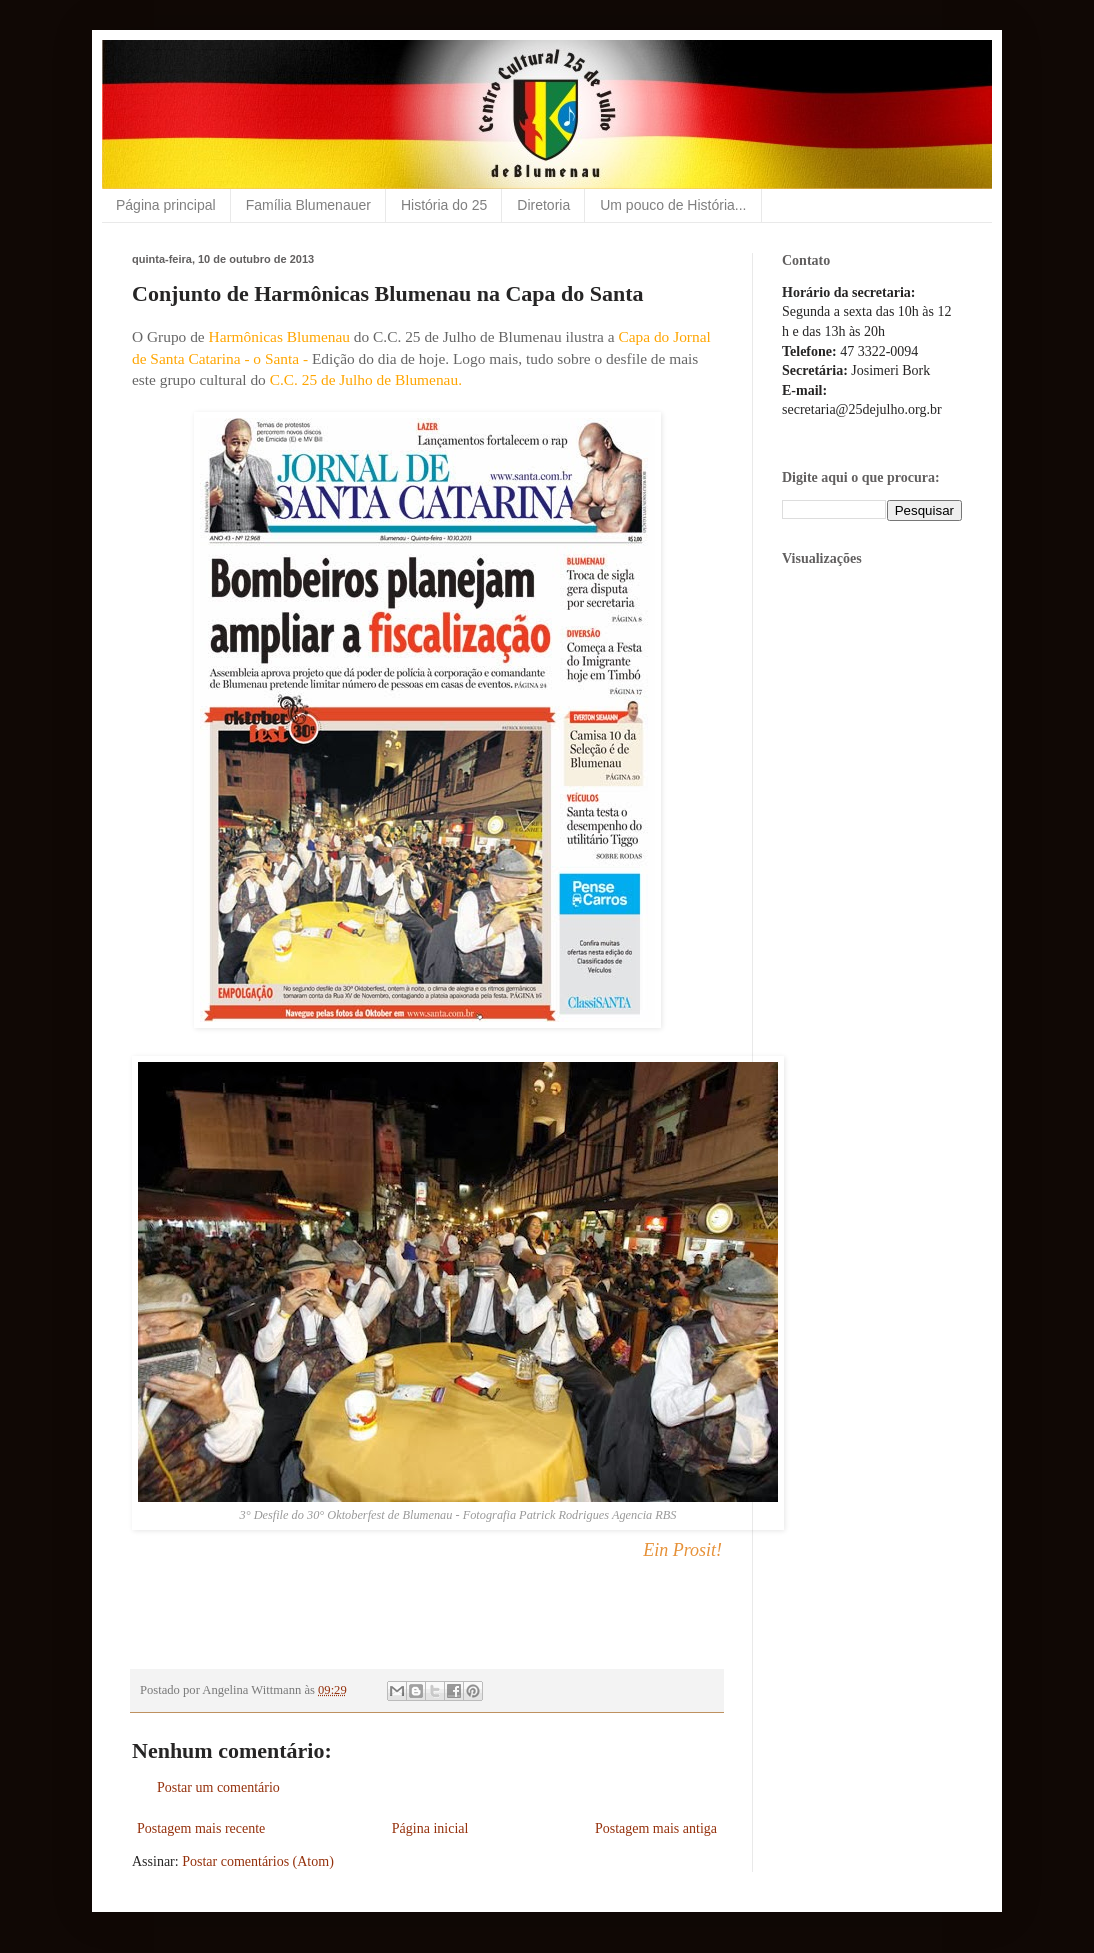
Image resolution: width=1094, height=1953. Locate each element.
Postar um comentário (218, 1787)
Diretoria (543, 205)
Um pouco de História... (673, 205)
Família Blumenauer (308, 205)
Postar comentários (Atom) (258, 1861)
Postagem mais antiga (656, 1828)
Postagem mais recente (201, 1828)
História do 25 (444, 205)
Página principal (166, 205)
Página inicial (430, 1828)
